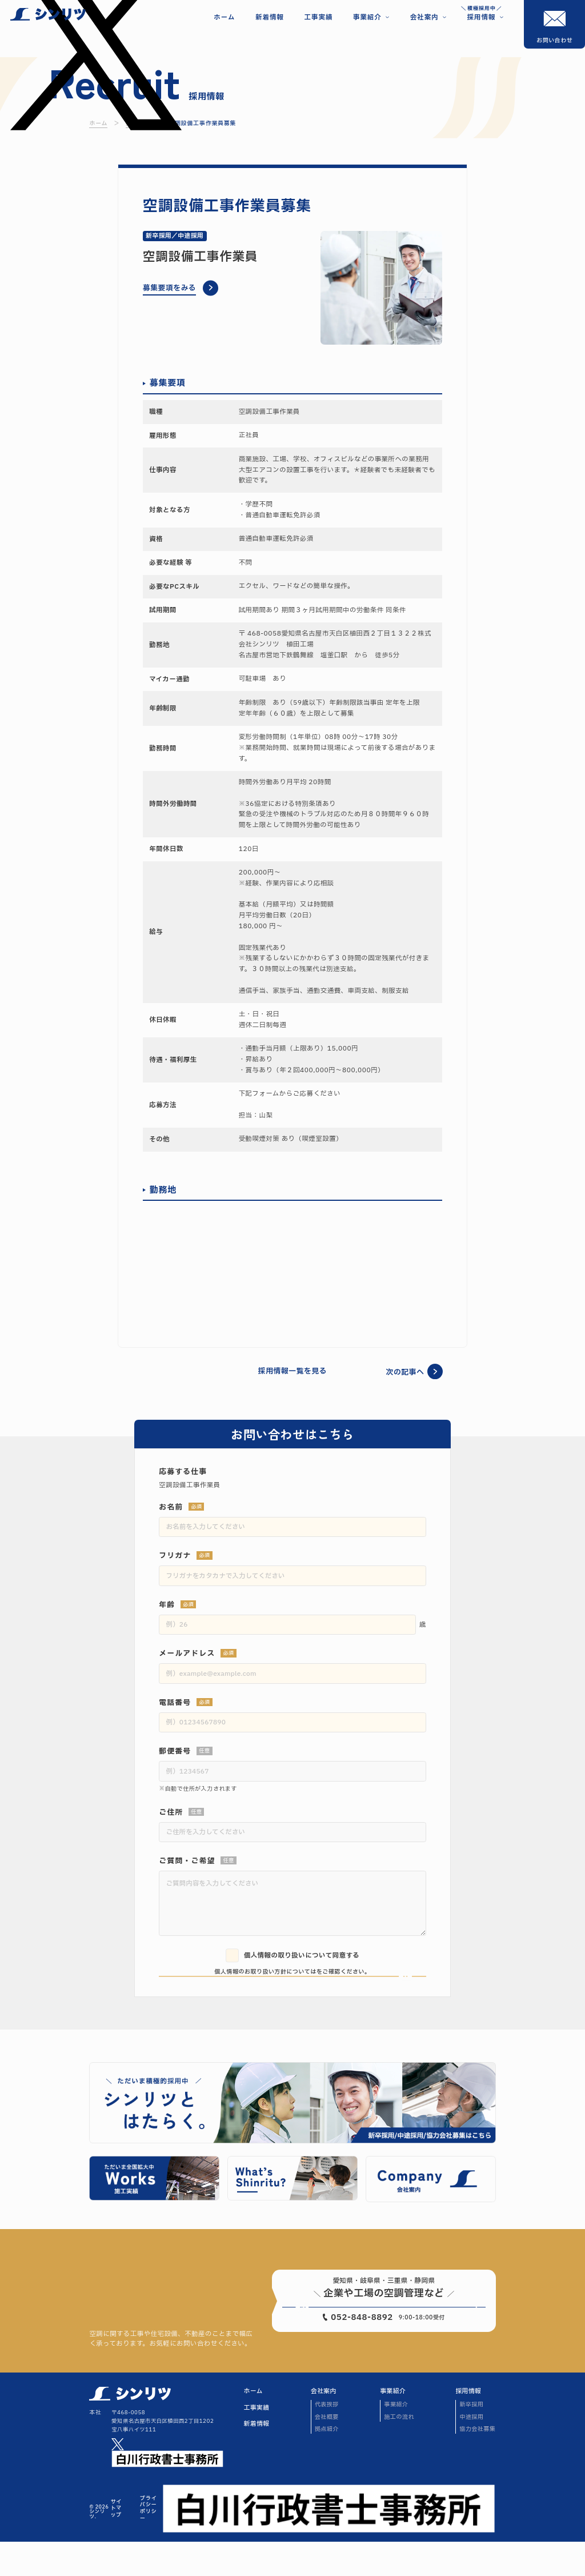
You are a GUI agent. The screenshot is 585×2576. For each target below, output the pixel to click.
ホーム (253, 2426)
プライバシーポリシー (148, 2543)
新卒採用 (471, 2438)
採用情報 (468, 2426)
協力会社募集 (477, 2463)
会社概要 (327, 2451)
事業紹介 (393, 2426)
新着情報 (257, 2458)
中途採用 (471, 2451)
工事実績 (257, 2442)
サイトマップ (116, 2542)
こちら (316, 1971)
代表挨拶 (327, 2438)
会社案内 (323, 2426)
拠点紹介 (327, 2463)
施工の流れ (399, 2451)
